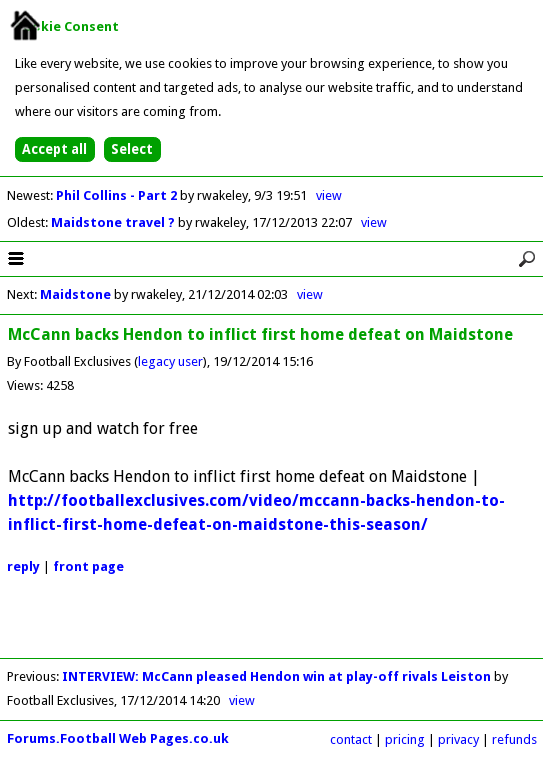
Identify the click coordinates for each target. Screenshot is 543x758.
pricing (405, 739)
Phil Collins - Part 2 (118, 195)
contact (351, 739)
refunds (514, 739)
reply (23, 566)
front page (88, 566)
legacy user (170, 361)
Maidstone (75, 294)
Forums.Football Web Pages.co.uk (118, 738)
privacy (458, 739)
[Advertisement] (272, 628)
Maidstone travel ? (114, 222)
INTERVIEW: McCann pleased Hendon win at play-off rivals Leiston (276, 676)
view (329, 195)
